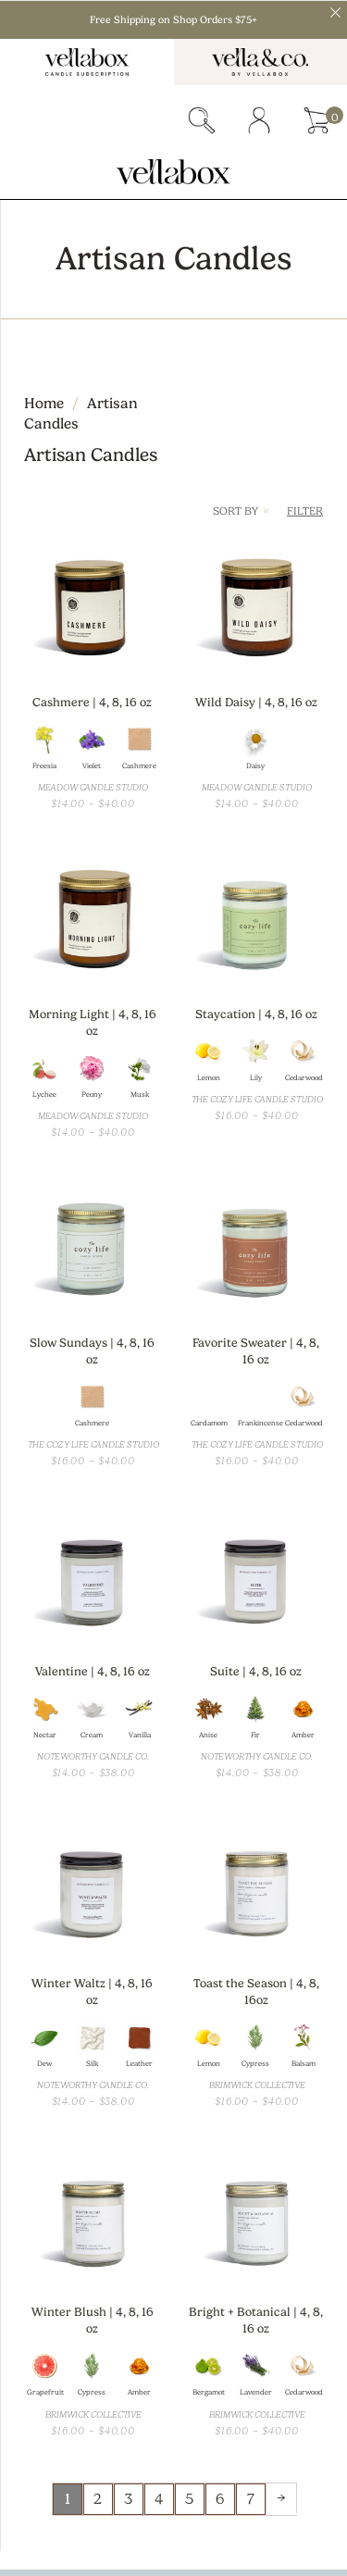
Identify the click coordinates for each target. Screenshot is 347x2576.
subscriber (86, 121)
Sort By (240, 510)
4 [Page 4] (159, 2499)
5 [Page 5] (189, 2499)
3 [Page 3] (128, 2499)
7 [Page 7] (250, 2499)
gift (144, 121)
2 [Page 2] (97, 2499)
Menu (29, 121)
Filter (305, 510)
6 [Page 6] (220, 2499)
